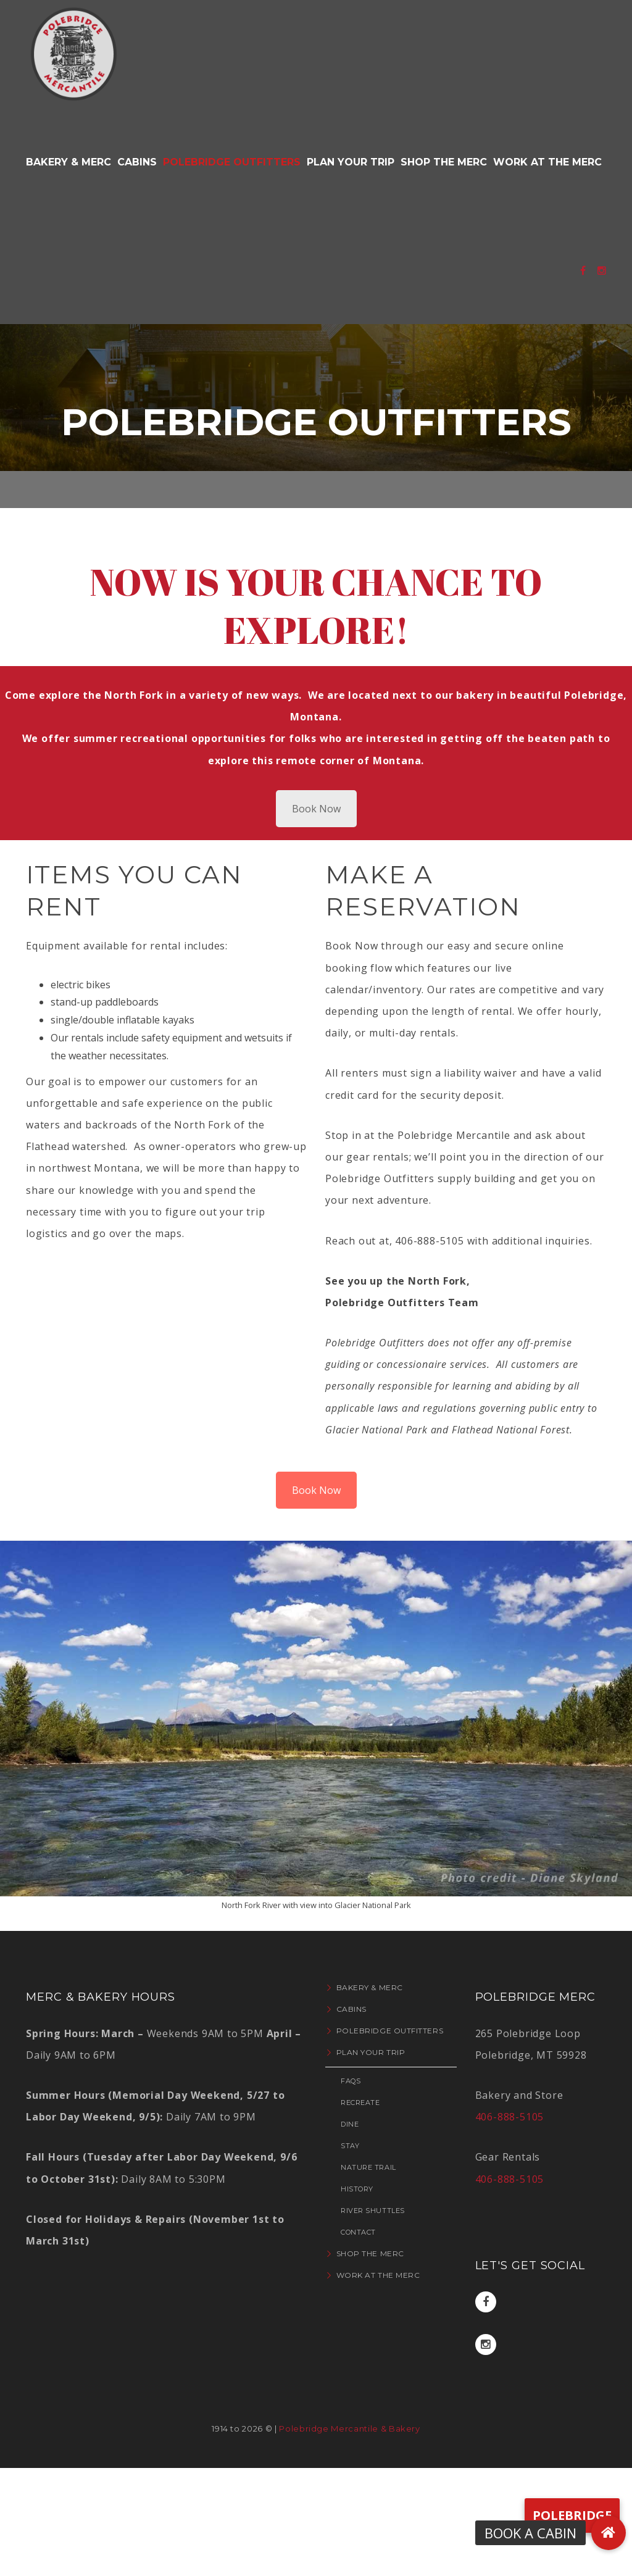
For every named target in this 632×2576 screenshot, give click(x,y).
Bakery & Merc (369, 1987)
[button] (608, 2533)
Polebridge (572, 2515)
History (357, 2189)
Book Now (316, 808)
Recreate (360, 2102)
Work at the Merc (378, 2275)
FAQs (350, 2081)
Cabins (351, 2009)
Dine (350, 2124)
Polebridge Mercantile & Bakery (349, 2428)
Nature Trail (368, 2167)
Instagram (485, 2344)
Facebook (486, 2301)
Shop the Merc (370, 2253)
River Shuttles (373, 2210)
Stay (350, 2145)
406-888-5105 (509, 2117)
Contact (358, 2232)
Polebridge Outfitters (390, 2030)
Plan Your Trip (370, 2052)
